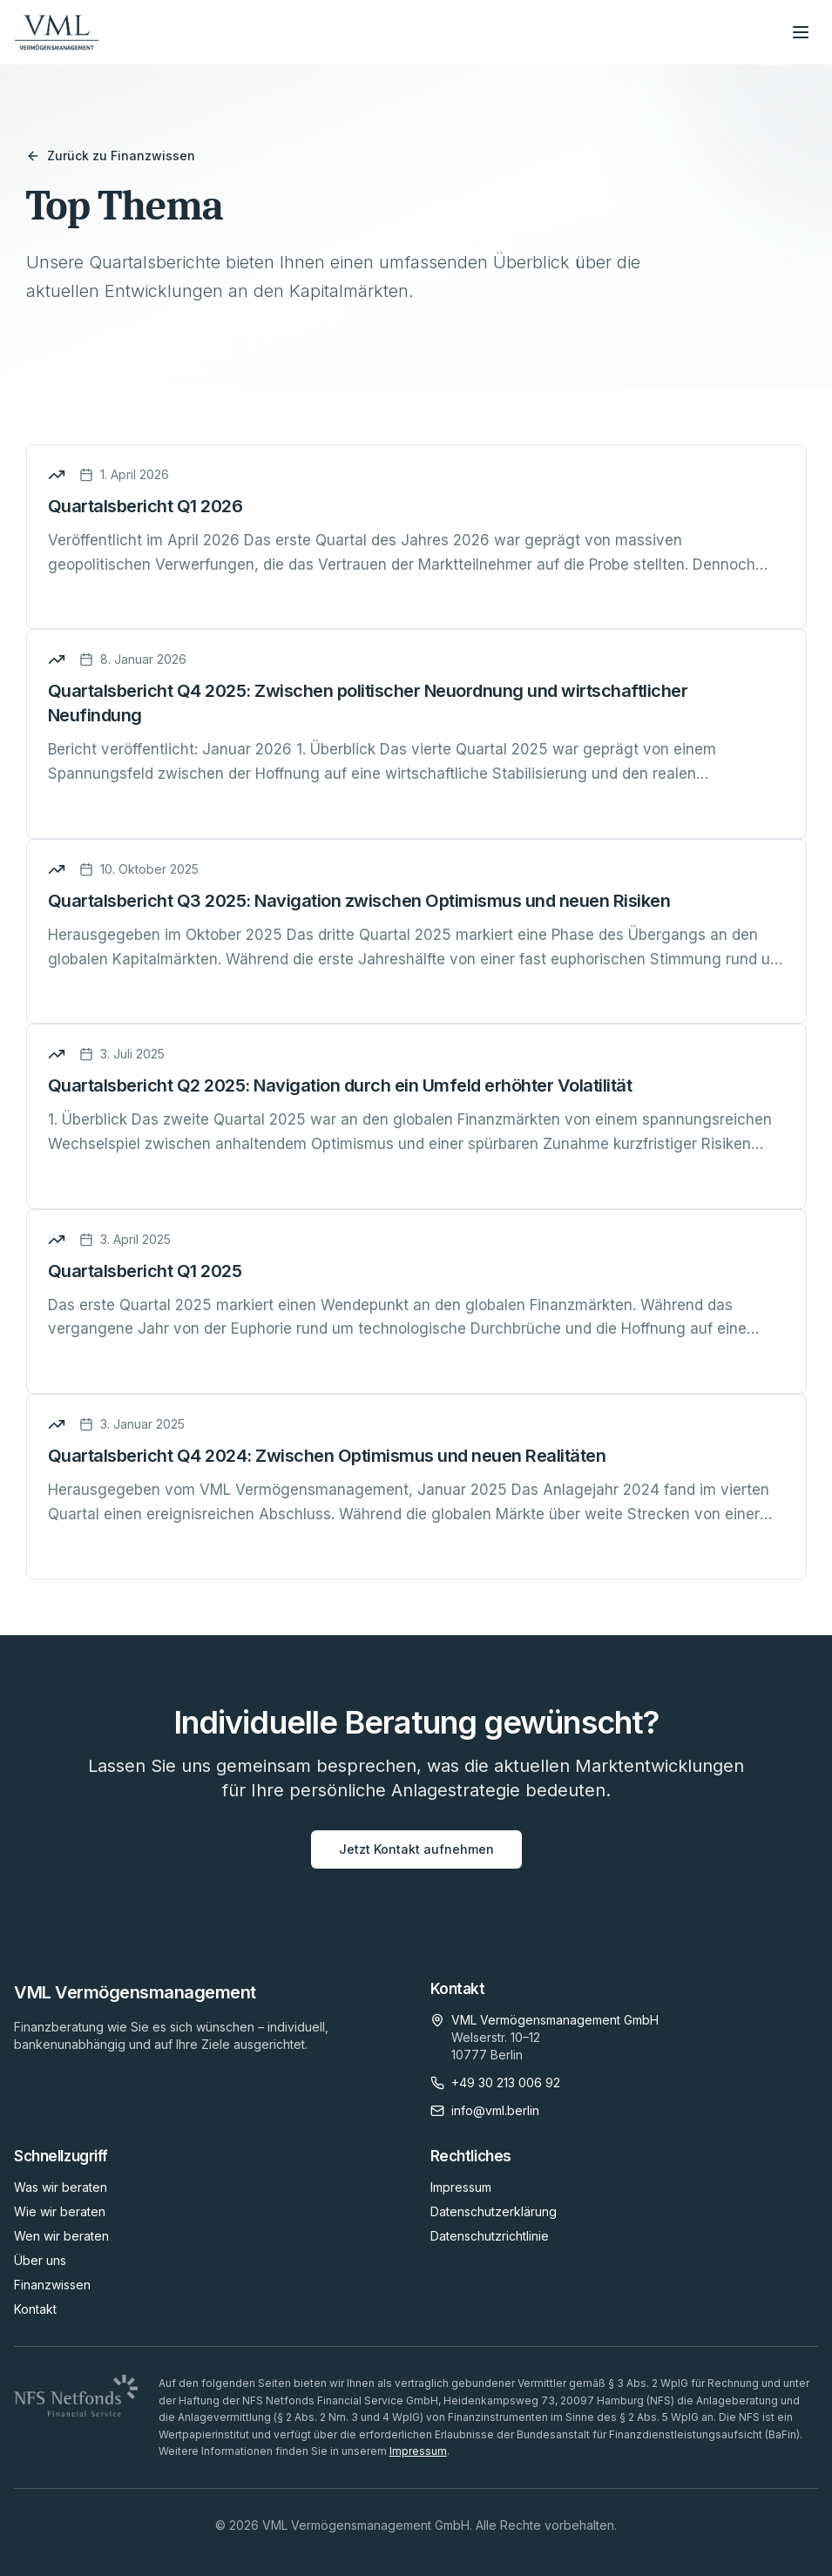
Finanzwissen (52, 2284)
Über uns (40, 2260)
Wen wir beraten (61, 2235)
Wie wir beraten (59, 2211)
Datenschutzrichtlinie (489, 2235)
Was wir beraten (60, 2187)
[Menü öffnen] (800, 32)
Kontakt (35, 2309)
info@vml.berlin (495, 2110)
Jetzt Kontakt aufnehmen (416, 1849)
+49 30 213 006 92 (505, 2082)
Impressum (460, 2187)
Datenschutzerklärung (493, 2211)
